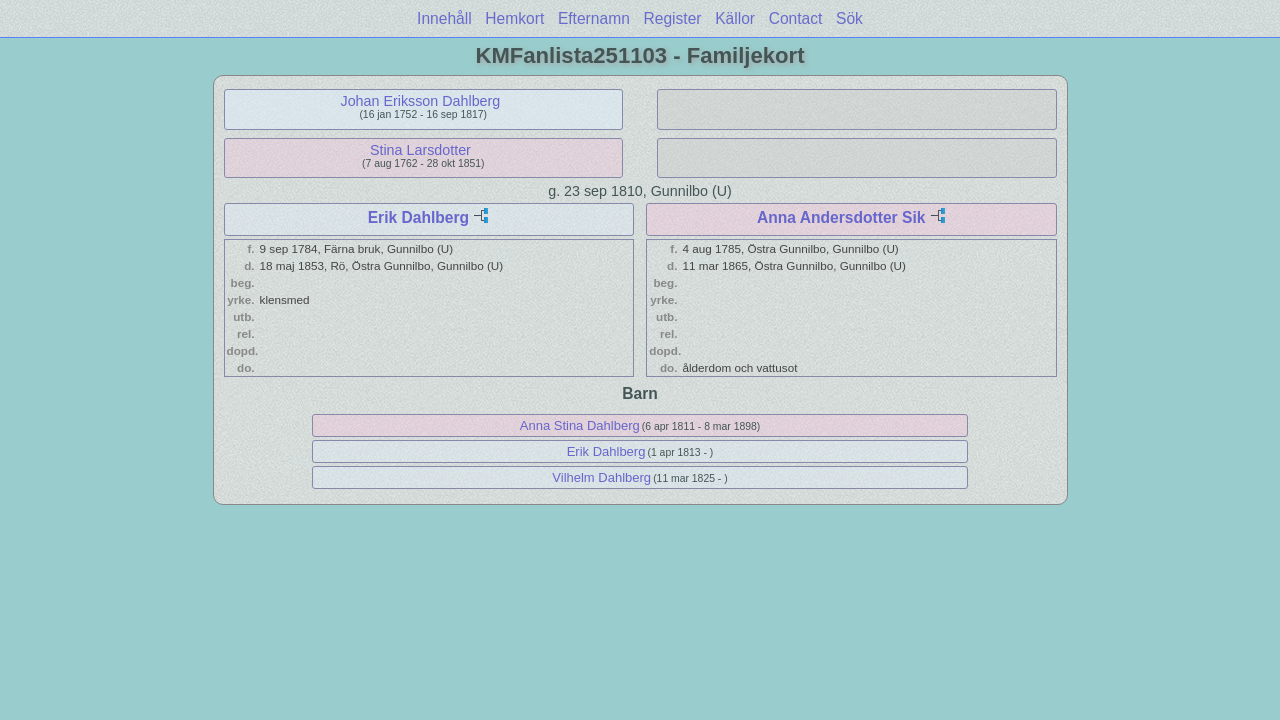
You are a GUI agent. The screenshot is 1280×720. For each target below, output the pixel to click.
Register (672, 18)
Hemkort (514, 18)
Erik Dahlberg (418, 217)
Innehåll (444, 18)
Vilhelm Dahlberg (601, 477)
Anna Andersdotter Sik (841, 217)
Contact (796, 18)
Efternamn (594, 18)
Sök (849, 18)
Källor (735, 18)
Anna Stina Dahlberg (580, 425)
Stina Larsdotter (420, 150)
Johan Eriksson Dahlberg (421, 101)
